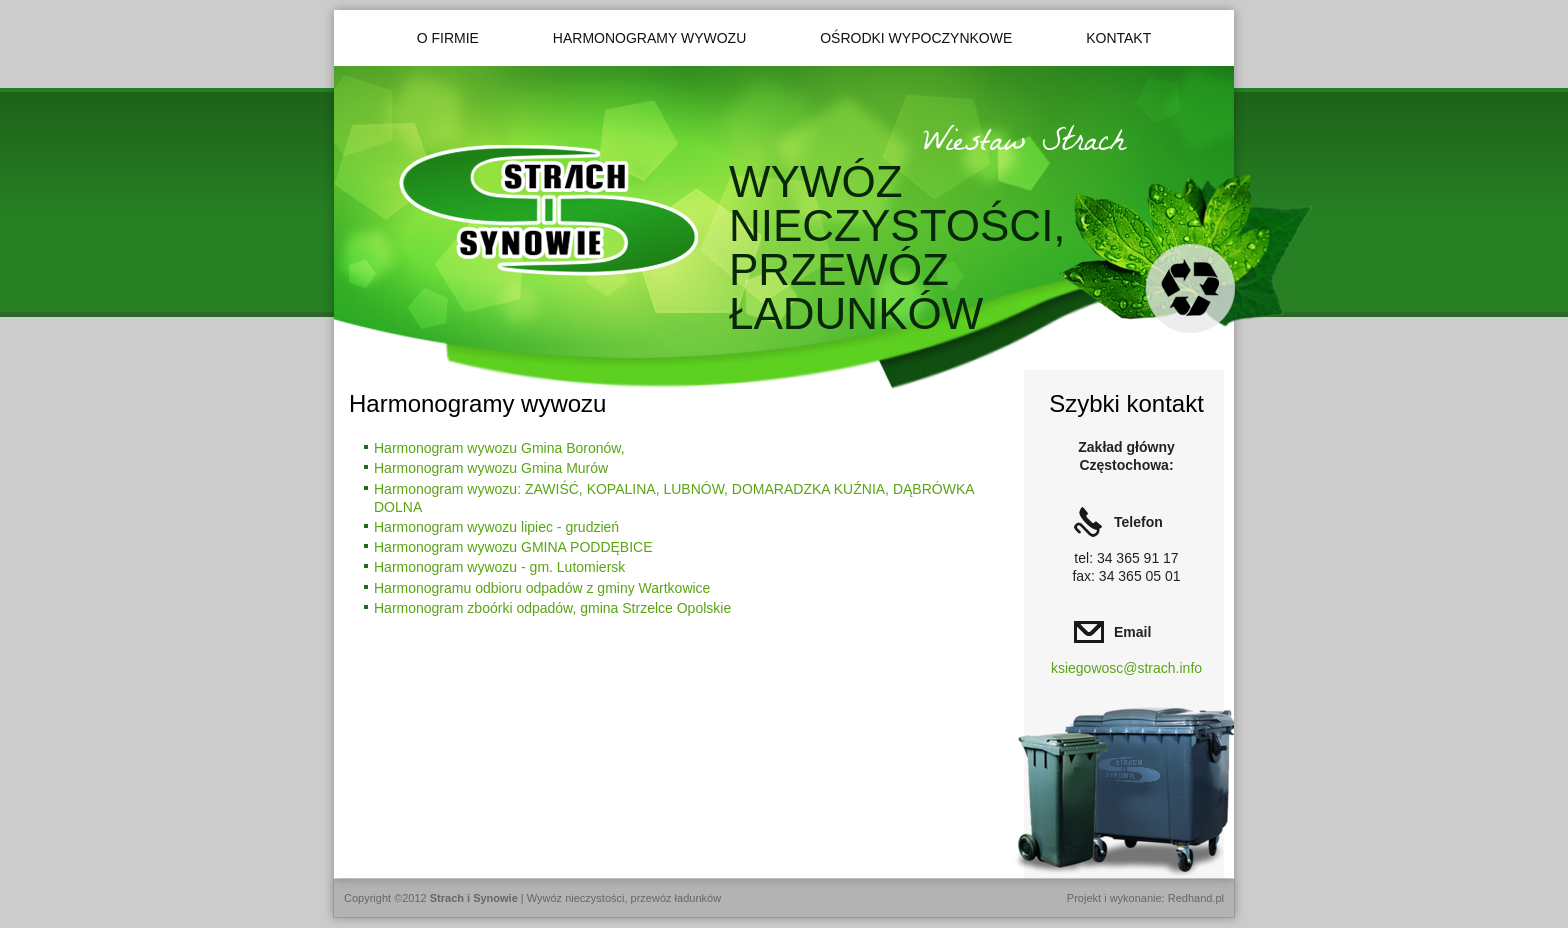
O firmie (448, 38)
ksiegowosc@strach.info (1126, 668)
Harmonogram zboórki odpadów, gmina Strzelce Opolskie (552, 608)
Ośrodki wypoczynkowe (916, 38)
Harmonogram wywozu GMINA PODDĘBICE (513, 547)
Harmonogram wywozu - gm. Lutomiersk (499, 567)
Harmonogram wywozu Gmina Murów (491, 468)
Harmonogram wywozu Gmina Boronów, (499, 448)
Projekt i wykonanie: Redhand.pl (1145, 898)
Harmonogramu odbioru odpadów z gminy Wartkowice (542, 588)
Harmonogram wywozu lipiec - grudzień (496, 527)
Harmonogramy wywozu (649, 38)
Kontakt (1118, 38)
